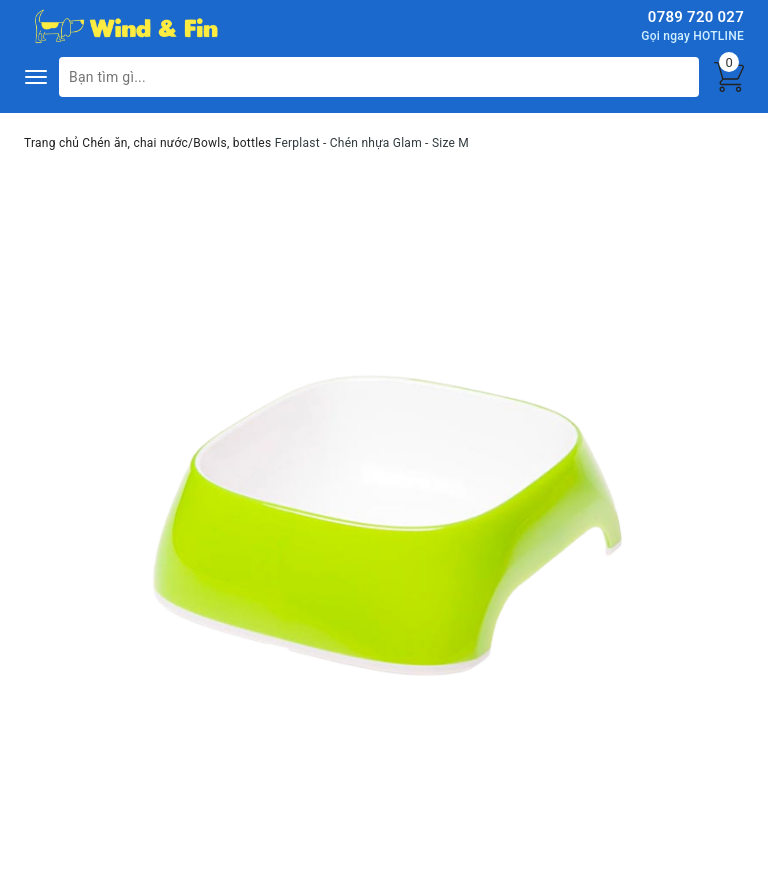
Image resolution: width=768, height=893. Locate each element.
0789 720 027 (696, 17)
